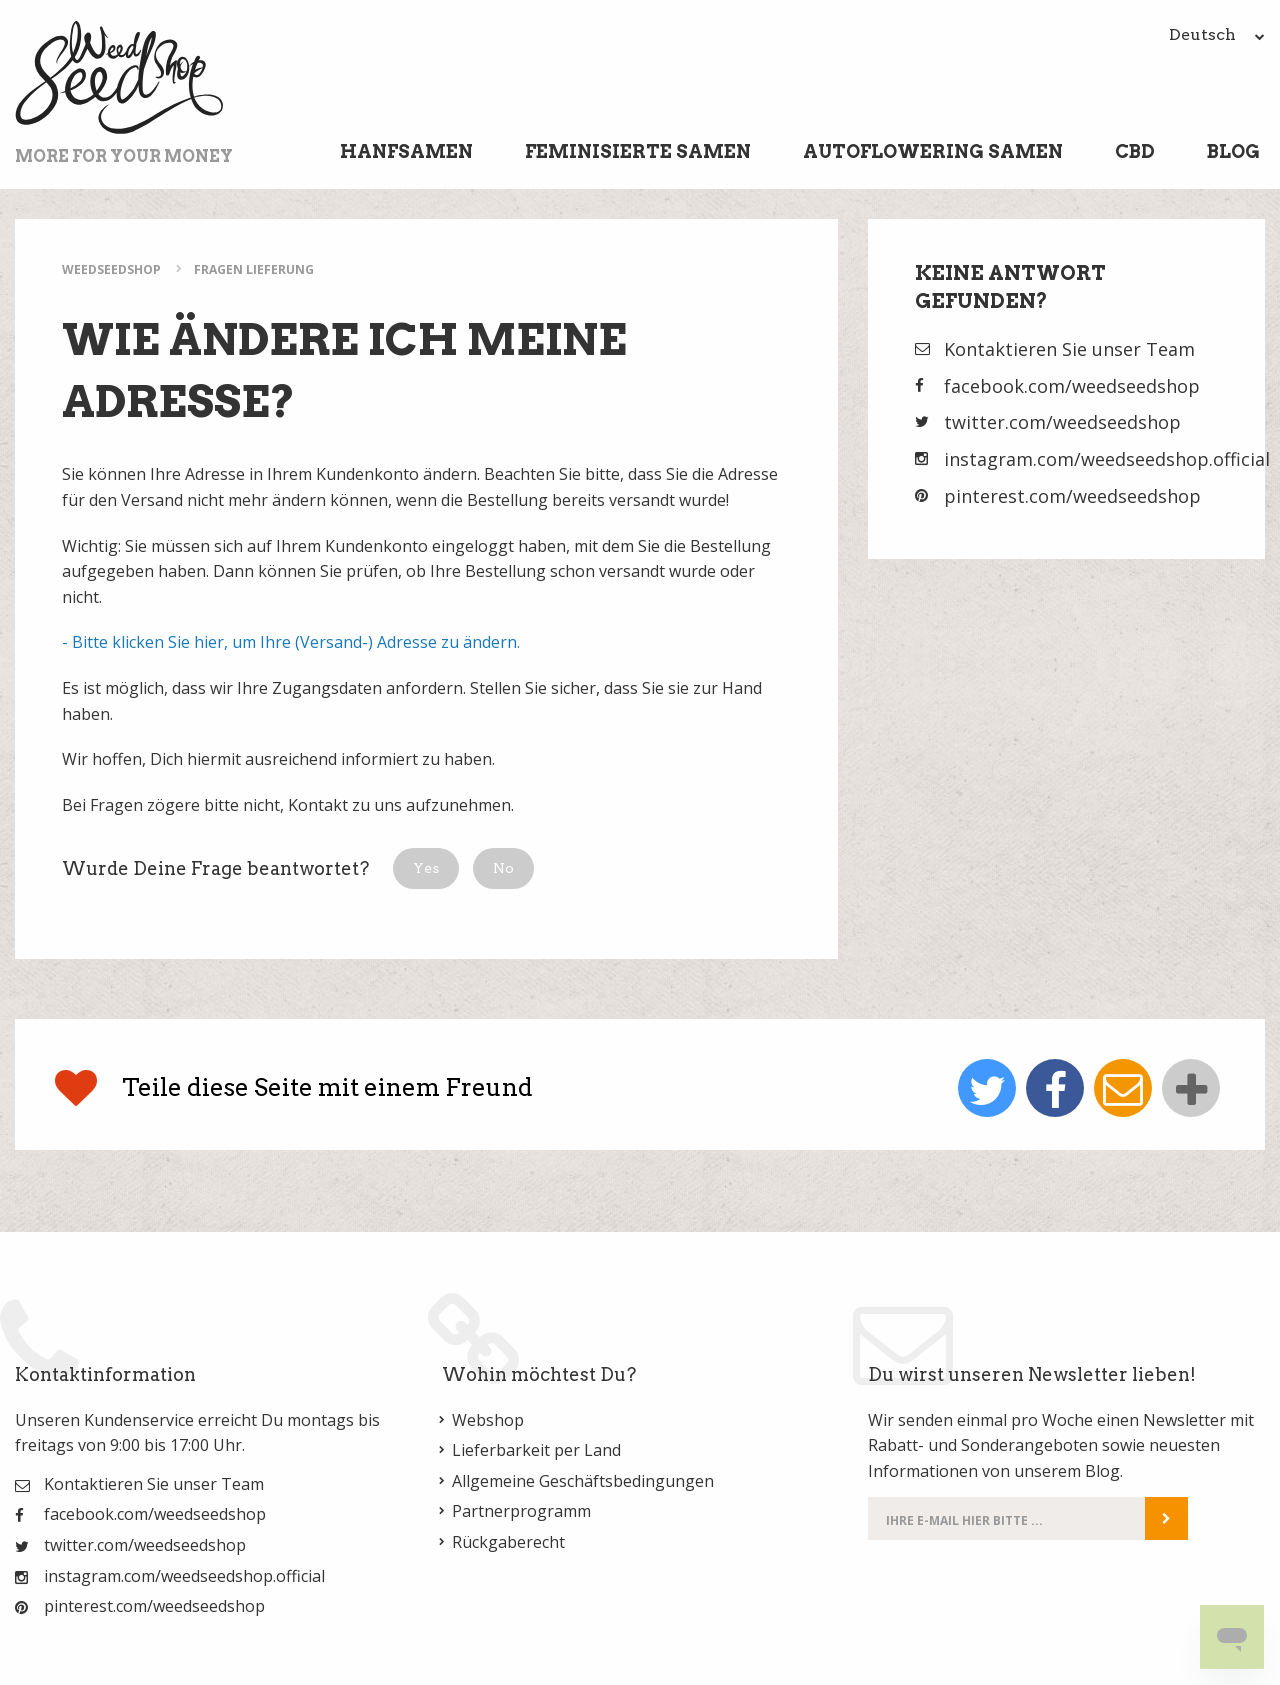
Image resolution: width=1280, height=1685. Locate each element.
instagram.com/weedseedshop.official (1107, 459)
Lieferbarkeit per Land (536, 1450)
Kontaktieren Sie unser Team (1069, 349)
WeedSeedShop (111, 269)
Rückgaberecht (508, 1542)
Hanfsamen (406, 151)
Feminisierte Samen (638, 151)
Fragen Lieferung (254, 269)
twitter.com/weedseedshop (1062, 422)
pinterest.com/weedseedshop (1072, 496)
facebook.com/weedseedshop (1072, 386)
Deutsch (1217, 34)
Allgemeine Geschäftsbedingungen (583, 1481)
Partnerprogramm (521, 1511)
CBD (1135, 151)
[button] (426, 868)
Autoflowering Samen (933, 151)
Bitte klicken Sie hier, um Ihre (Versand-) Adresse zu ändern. (296, 642)
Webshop (488, 1420)
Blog (1233, 151)
